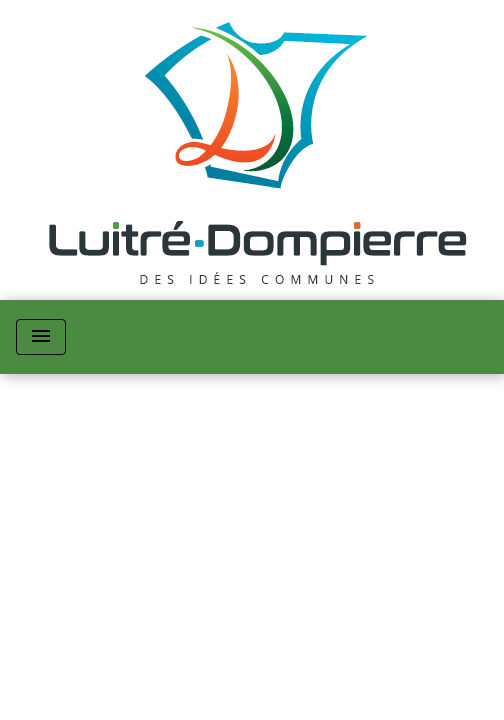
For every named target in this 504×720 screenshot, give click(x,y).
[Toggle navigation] (41, 337)
